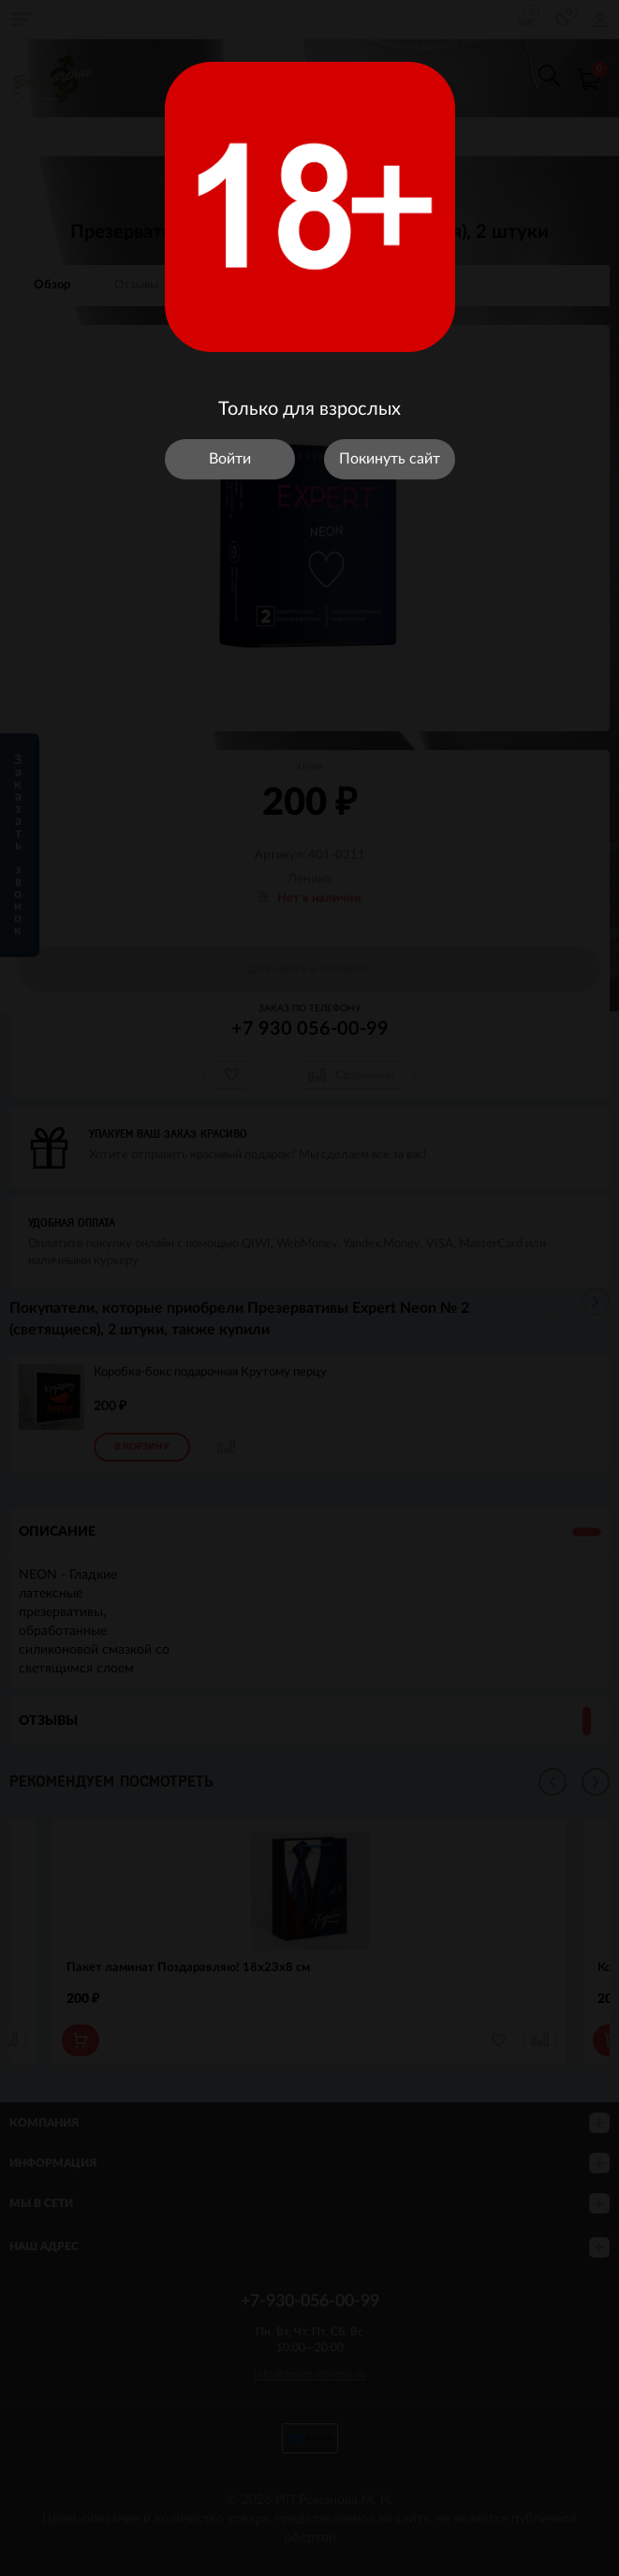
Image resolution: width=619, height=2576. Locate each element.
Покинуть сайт (389, 458)
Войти (230, 458)
